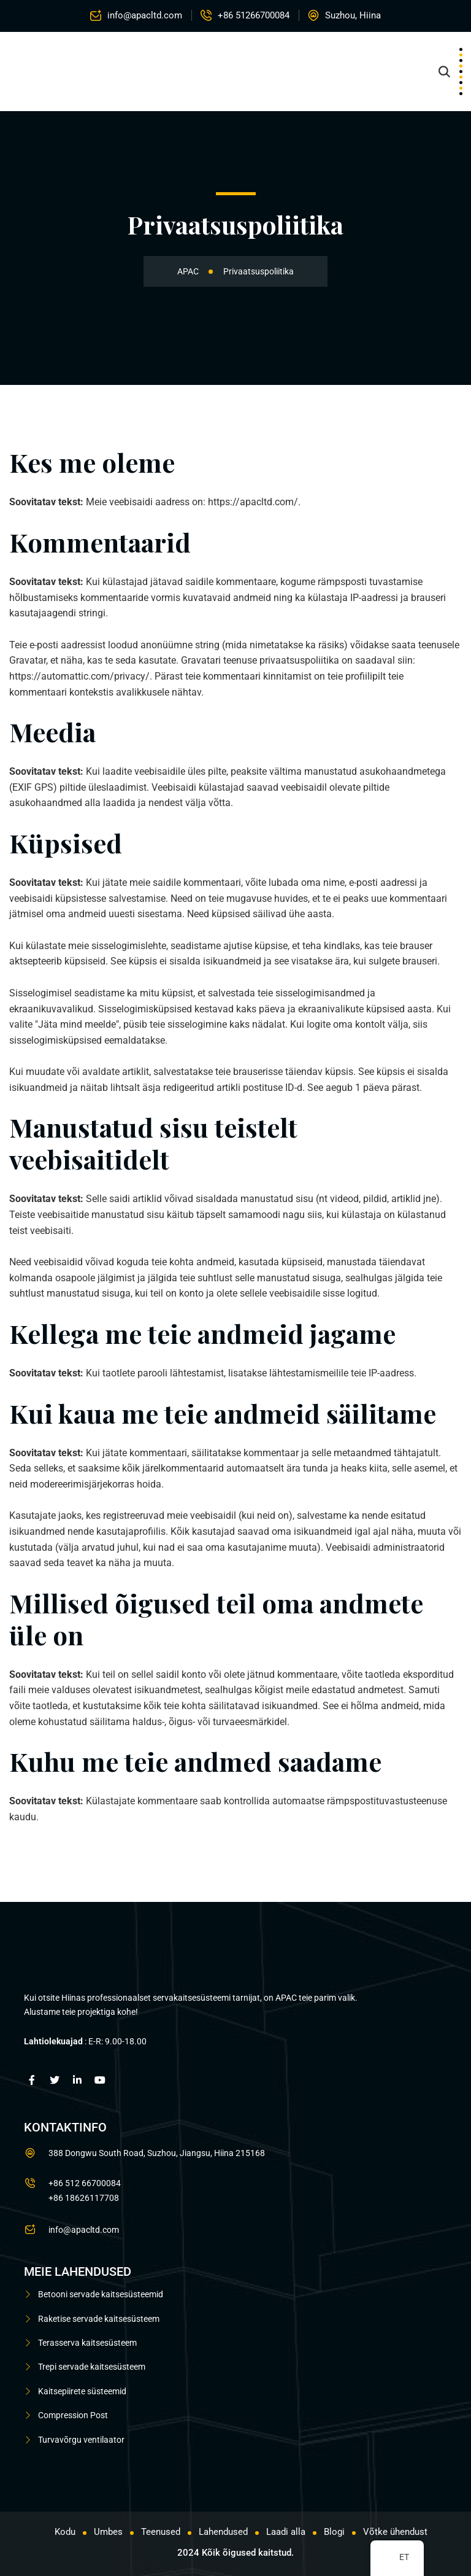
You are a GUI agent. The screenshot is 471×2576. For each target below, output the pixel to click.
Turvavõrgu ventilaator (81, 2439)
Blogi (334, 2531)
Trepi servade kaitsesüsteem (91, 2367)
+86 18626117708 (83, 2198)
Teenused (160, 2531)
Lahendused (223, 2531)
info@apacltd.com (144, 15)
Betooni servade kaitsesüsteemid (100, 2294)
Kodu (65, 2531)
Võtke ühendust (395, 2531)
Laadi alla (285, 2531)
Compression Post (73, 2415)
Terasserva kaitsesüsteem (87, 2343)
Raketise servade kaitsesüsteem (98, 2319)
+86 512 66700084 (84, 2183)
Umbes (108, 2531)
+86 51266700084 (253, 15)
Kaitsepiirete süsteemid (82, 2391)
